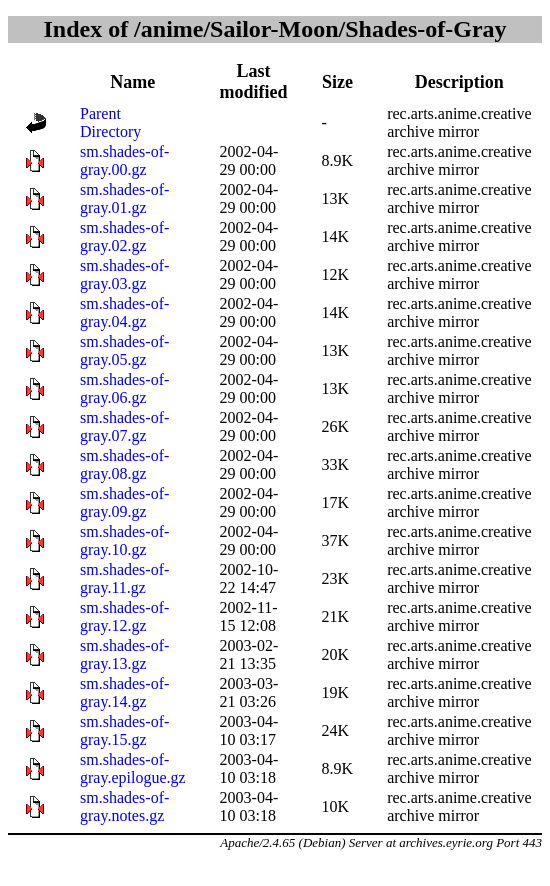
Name (132, 82)
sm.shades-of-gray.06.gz (124, 388)
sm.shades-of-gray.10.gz (124, 540)
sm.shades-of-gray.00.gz (124, 160)
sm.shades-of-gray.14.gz (124, 692)
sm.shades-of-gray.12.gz (124, 616)
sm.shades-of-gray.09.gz (124, 502)
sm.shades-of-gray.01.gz (124, 198)
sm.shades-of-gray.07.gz (124, 426)
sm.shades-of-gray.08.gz (124, 464)
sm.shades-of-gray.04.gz (124, 312)
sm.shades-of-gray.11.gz (124, 578)
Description (459, 82)
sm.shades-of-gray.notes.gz (124, 806)
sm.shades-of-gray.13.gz (124, 654)
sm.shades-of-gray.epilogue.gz (133, 768)
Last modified (254, 81)
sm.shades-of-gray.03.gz (124, 274)
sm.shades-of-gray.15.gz (124, 730)
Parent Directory (110, 122)
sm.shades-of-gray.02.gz (124, 236)
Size (337, 82)
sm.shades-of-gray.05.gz (124, 350)
